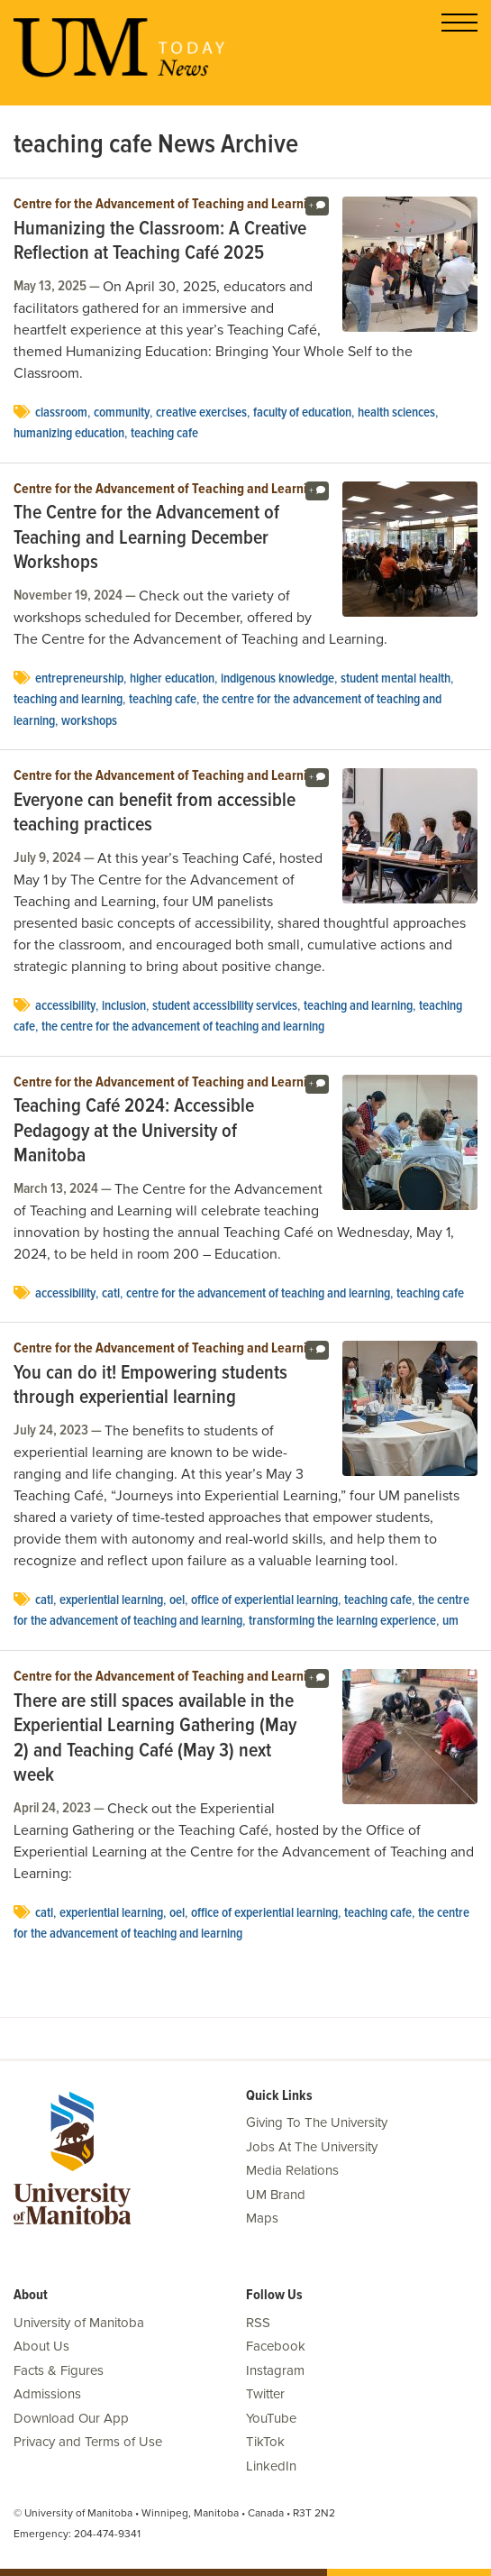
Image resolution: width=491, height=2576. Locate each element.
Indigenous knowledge (277, 679)
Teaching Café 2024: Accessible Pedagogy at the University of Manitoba (134, 1132)
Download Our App (71, 2418)
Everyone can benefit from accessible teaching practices (155, 814)
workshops (89, 721)
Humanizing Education (69, 434)
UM (450, 1621)
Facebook (275, 2346)
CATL (111, 1294)
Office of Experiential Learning (264, 1600)
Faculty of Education (302, 413)
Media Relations (292, 2170)
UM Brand (275, 2194)
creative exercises (201, 413)
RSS (258, 2323)
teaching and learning (68, 700)
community (122, 413)
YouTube (271, 2418)
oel (177, 1600)
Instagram (275, 2370)
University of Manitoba (79, 2323)
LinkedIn (271, 2466)
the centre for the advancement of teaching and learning (182, 1027)
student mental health (395, 679)
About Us (41, 2346)
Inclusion (124, 1006)
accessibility (65, 1006)
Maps (262, 2218)
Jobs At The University (311, 2147)
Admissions (47, 2394)
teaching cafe (164, 434)
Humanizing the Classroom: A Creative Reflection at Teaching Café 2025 (160, 242)
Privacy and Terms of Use (88, 2442)
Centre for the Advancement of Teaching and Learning (168, 205)
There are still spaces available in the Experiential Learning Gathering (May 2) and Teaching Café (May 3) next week (155, 1739)
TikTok (265, 2442)
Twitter (265, 2394)
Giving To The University (316, 2122)
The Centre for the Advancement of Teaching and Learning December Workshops (146, 538)
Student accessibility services (224, 1006)
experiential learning (111, 1600)
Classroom (61, 413)
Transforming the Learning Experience (342, 1621)
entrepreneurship (79, 679)
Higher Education (172, 679)
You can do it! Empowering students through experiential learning (150, 1386)
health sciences (396, 413)
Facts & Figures (59, 2370)
